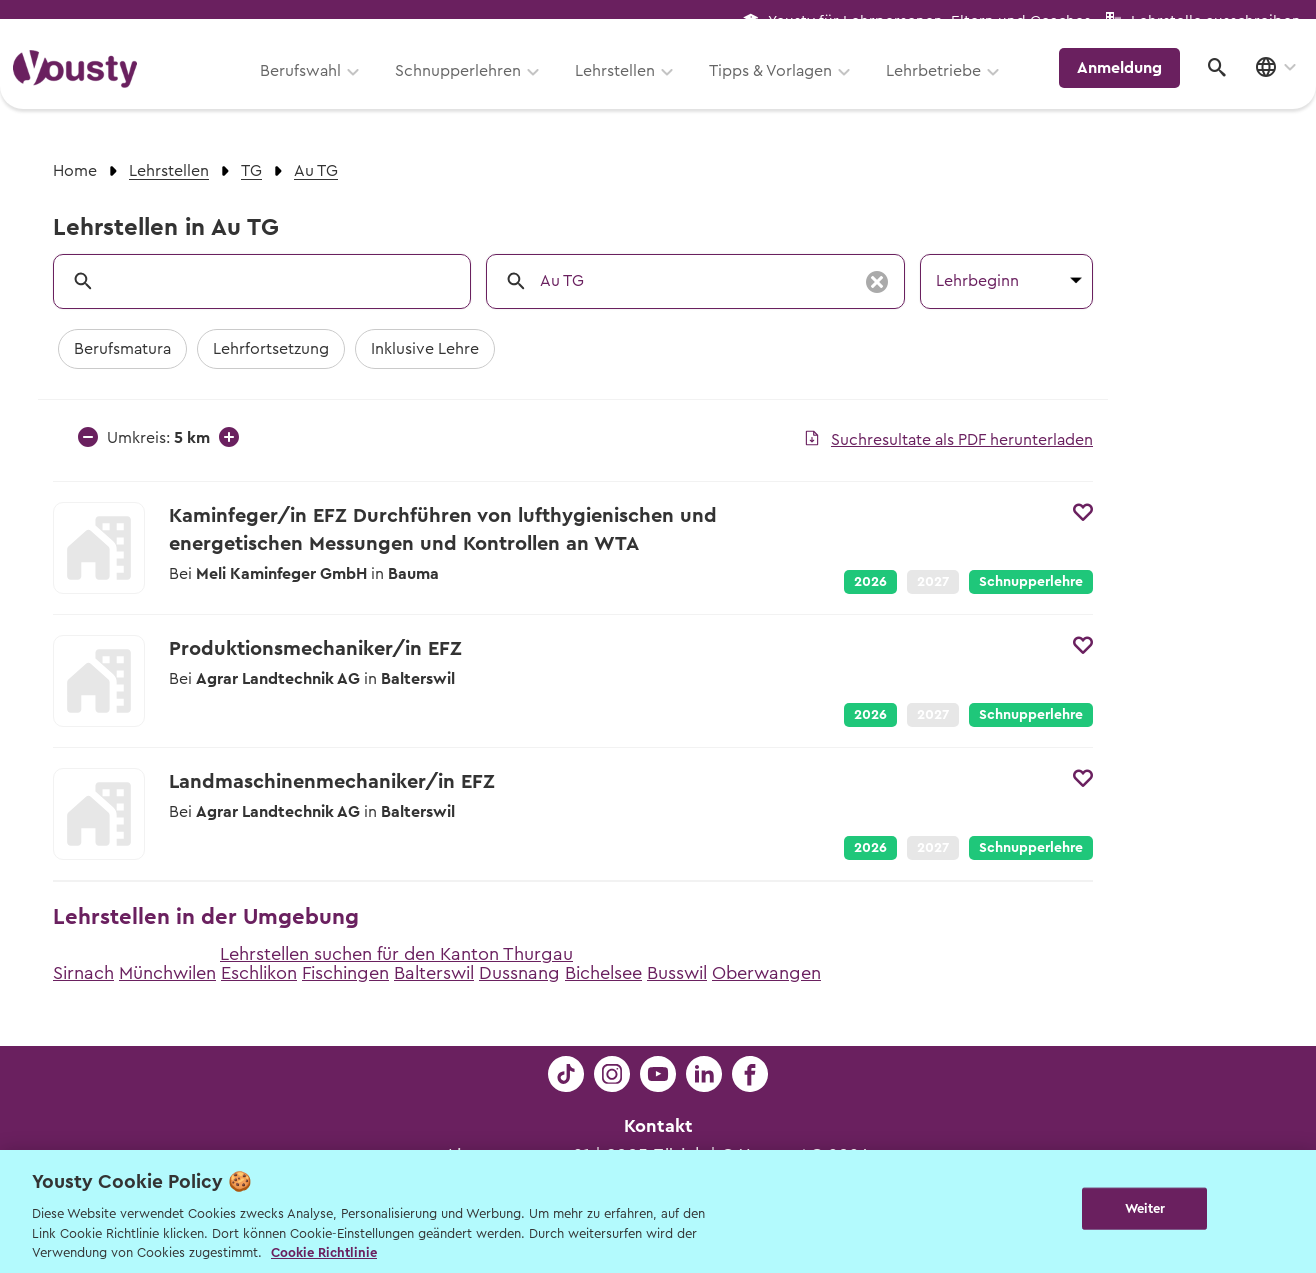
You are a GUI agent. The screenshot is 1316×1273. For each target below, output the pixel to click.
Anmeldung (1128, 85)
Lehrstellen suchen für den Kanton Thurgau (396, 954)
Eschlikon (259, 973)
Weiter (1145, 1209)
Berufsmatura (122, 349)
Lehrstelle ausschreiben (1216, 21)
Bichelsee (603, 973)
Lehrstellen (626, 87)
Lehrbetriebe (944, 87)
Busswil (677, 973)
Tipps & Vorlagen (781, 87)
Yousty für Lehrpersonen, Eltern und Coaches (929, 21)
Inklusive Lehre (425, 349)
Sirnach (83, 973)
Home (75, 171)
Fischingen (345, 973)
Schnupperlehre (1031, 582)
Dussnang (519, 973)
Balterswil (434, 973)
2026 (870, 582)
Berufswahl (311, 87)
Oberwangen (766, 973)
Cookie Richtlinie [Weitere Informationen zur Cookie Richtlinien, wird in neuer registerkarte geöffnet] (324, 1252)
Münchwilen (167, 973)
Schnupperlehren (469, 87)
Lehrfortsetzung (271, 349)
